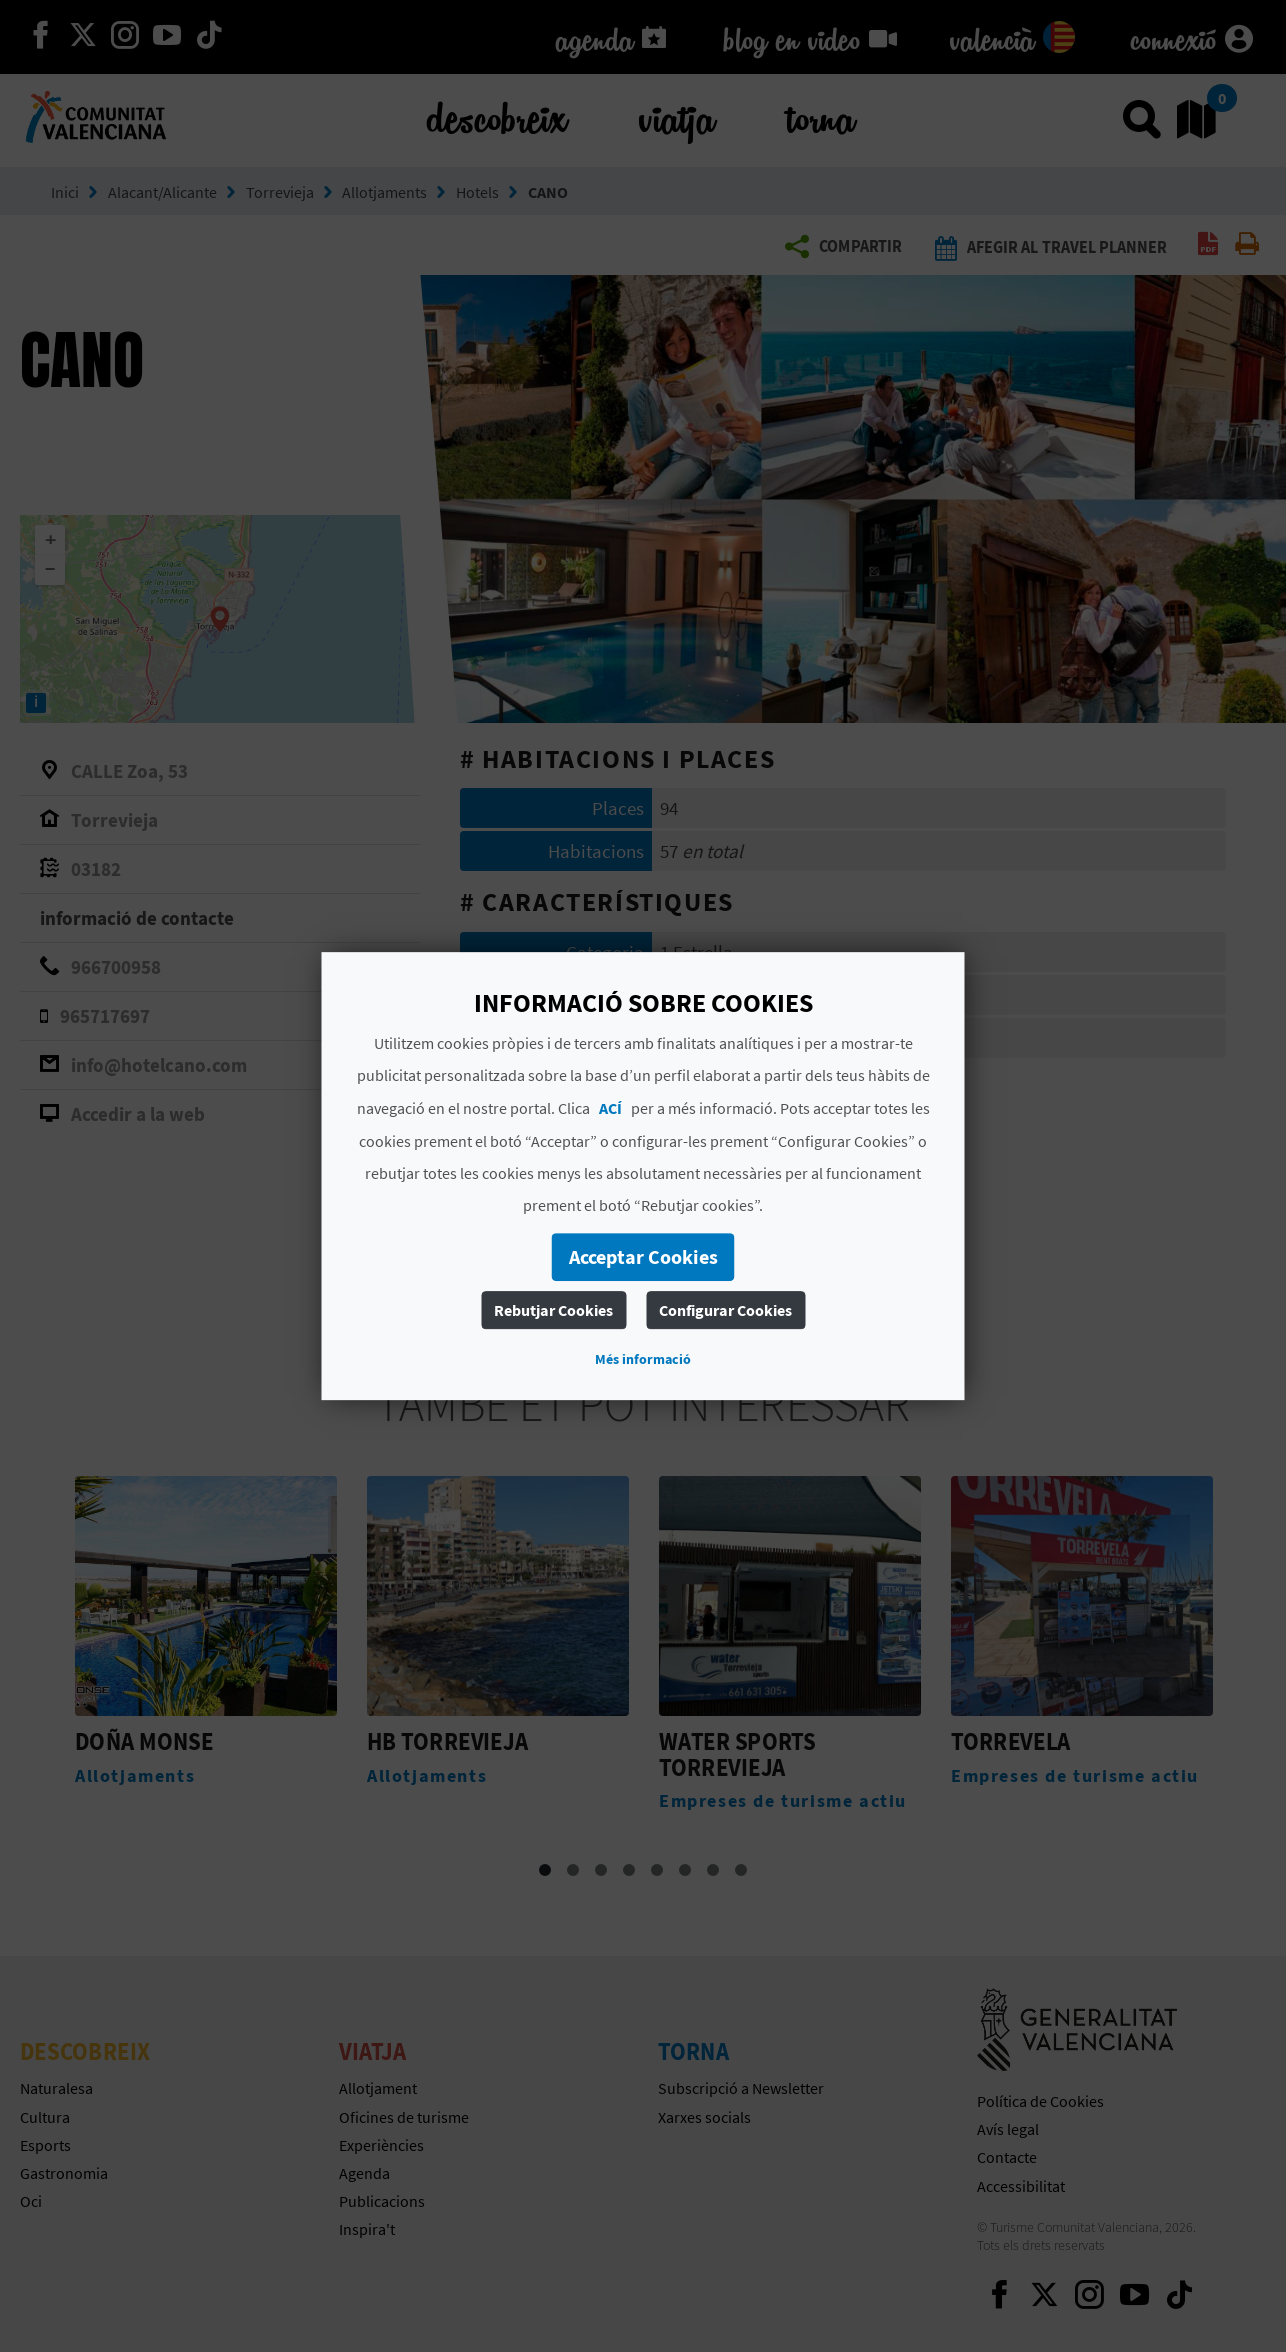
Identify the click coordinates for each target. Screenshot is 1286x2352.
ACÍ (610, 1108)
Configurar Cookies (725, 1310)
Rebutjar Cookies (553, 1310)
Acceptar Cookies (643, 1256)
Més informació (643, 1359)
